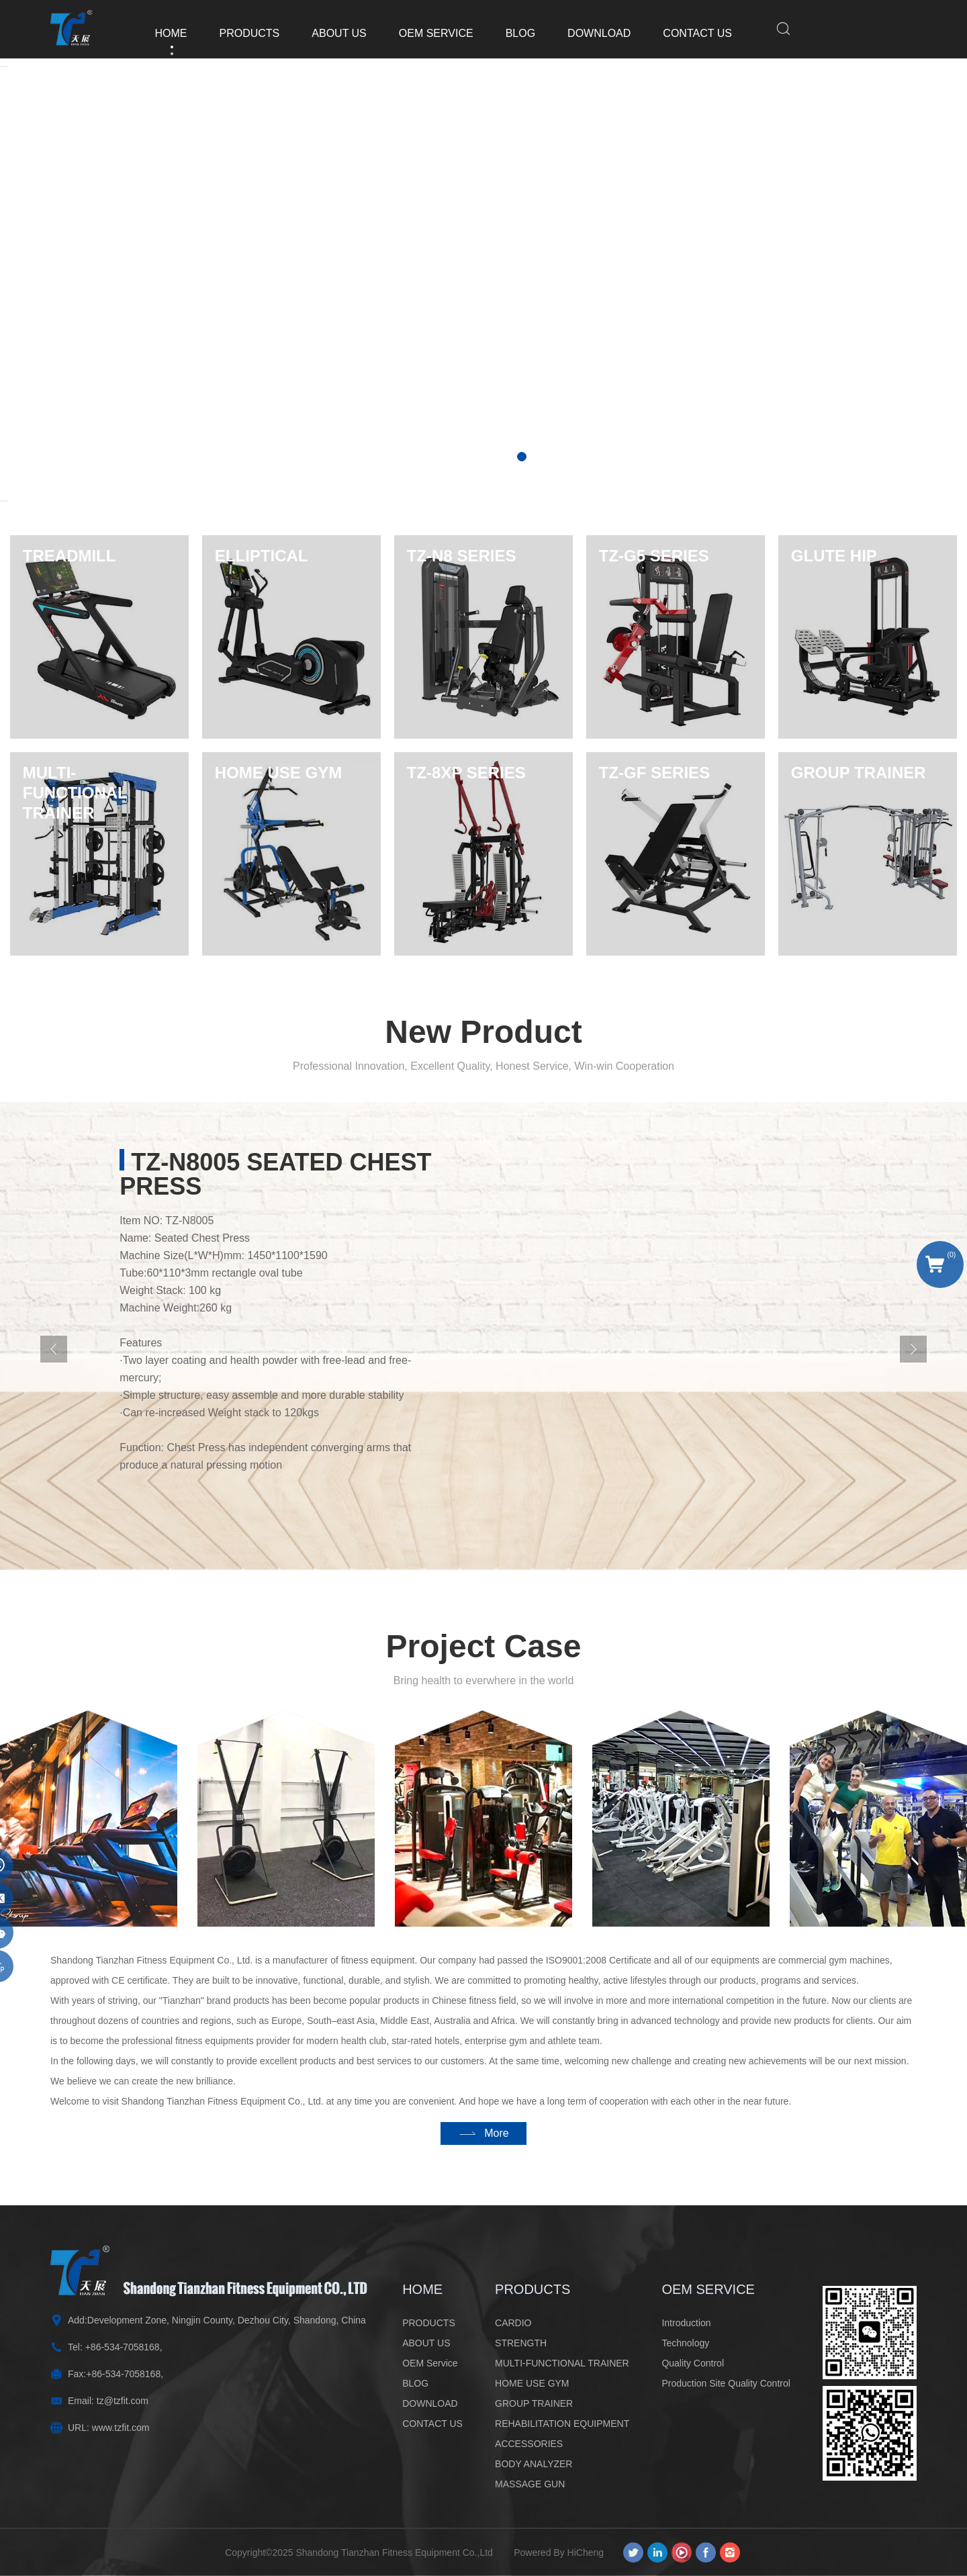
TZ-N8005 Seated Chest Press (275, 1220)
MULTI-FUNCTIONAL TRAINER (562, 2363)
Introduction (685, 2322)
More (496, 2155)
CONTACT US (684, 33)
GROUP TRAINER (534, 2403)
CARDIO (513, 2322)
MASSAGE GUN (530, 2484)
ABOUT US (326, 33)
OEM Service (423, 33)
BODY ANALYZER (533, 2463)
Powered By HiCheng (563, 2552)
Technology (685, 2343)
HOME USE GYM (532, 2383)
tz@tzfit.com (122, 2400)
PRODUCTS (237, 33)
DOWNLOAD (586, 33)
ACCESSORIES (529, 2443)
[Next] (4, 501)
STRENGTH (521, 2343)
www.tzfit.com (121, 2427)
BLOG (507, 33)
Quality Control (692, 2363)
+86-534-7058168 (122, 2347)
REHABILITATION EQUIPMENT (562, 2423)
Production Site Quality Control (725, 2383)
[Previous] (53, 1395)
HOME (158, 33)
